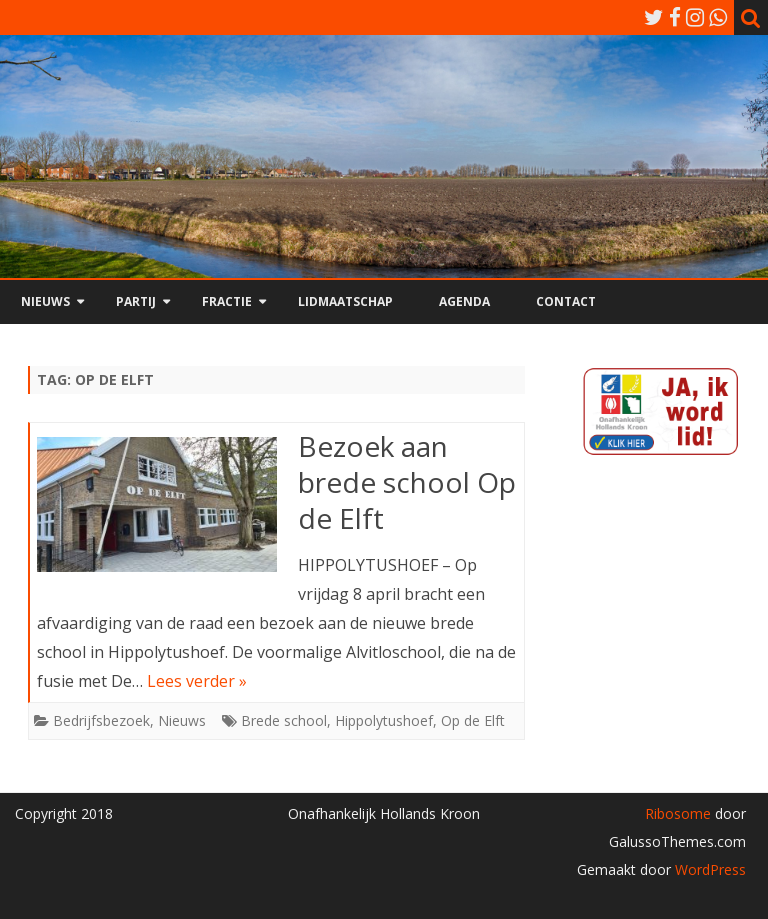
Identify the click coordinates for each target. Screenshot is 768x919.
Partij (136, 301)
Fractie (227, 301)
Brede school (284, 720)
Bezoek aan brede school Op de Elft (407, 482)
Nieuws (45, 301)
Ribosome (678, 813)
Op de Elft (473, 720)
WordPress (708, 869)
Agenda (464, 301)
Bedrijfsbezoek (101, 720)
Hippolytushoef (384, 720)
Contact (566, 301)
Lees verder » (197, 681)
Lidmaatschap (345, 301)
